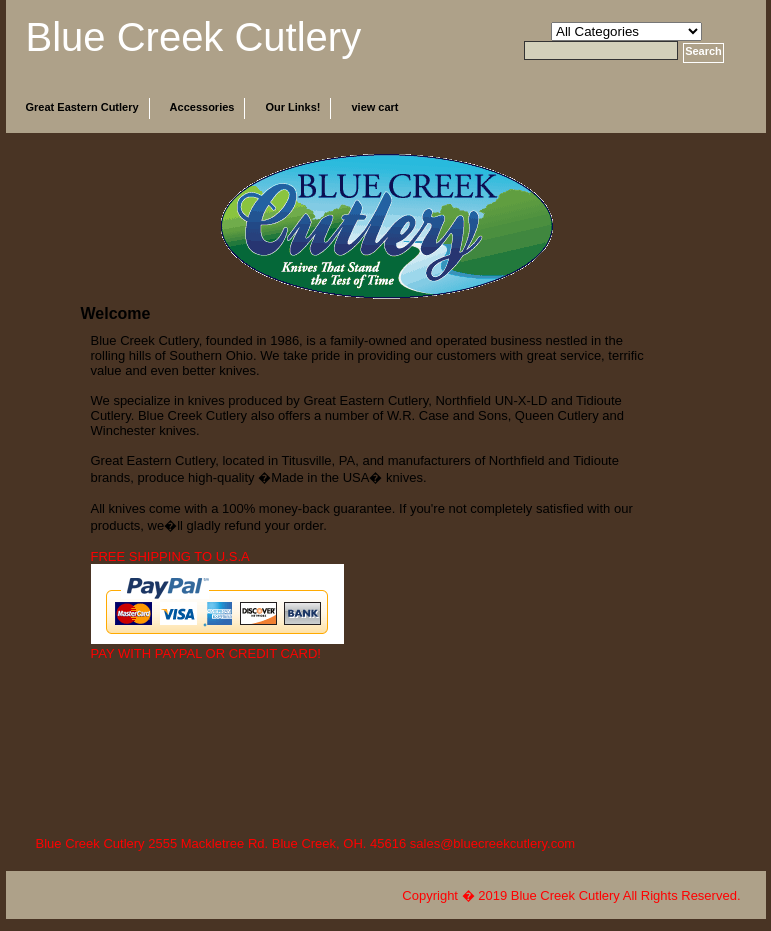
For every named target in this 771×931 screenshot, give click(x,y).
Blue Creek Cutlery (194, 37)
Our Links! (292, 107)
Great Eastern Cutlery (82, 107)
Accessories (202, 107)
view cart (374, 107)
